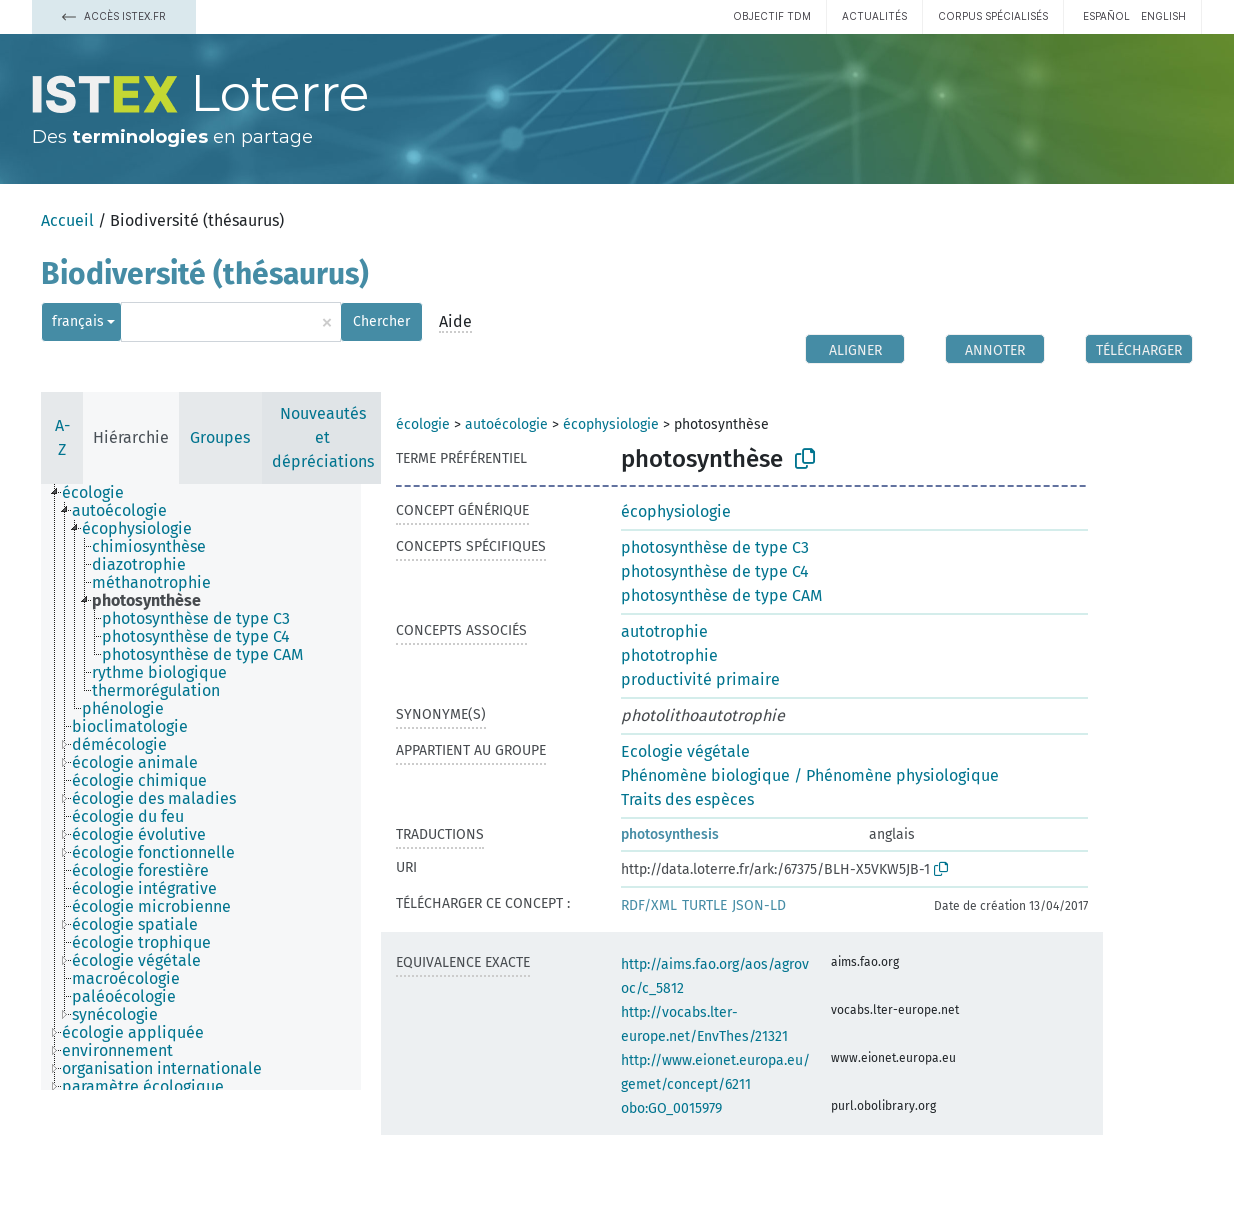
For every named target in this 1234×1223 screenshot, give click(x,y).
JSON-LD (759, 905)
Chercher (381, 321)
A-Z (62, 437)
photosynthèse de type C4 (715, 571)
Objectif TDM (772, 16)
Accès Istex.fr (114, 16)
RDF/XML (649, 905)
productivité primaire (700, 679)
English (1163, 16)
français (78, 321)
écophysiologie (611, 424)
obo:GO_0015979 (671, 1108)
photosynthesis (670, 834)
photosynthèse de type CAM (721, 595)
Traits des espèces (687, 799)
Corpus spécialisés (993, 16)
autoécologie (506, 424)
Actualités (874, 16)
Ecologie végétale (685, 751)
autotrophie (664, 631)
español (1106, 16)
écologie (423, 424)
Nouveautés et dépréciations (323, 437)
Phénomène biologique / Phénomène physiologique (810, 775)
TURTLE (704, 905)
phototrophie (669, 655)
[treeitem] (101, 493)
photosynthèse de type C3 (715, 547)
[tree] (201, 787)
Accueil (67, 220)
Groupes (220, 437)
